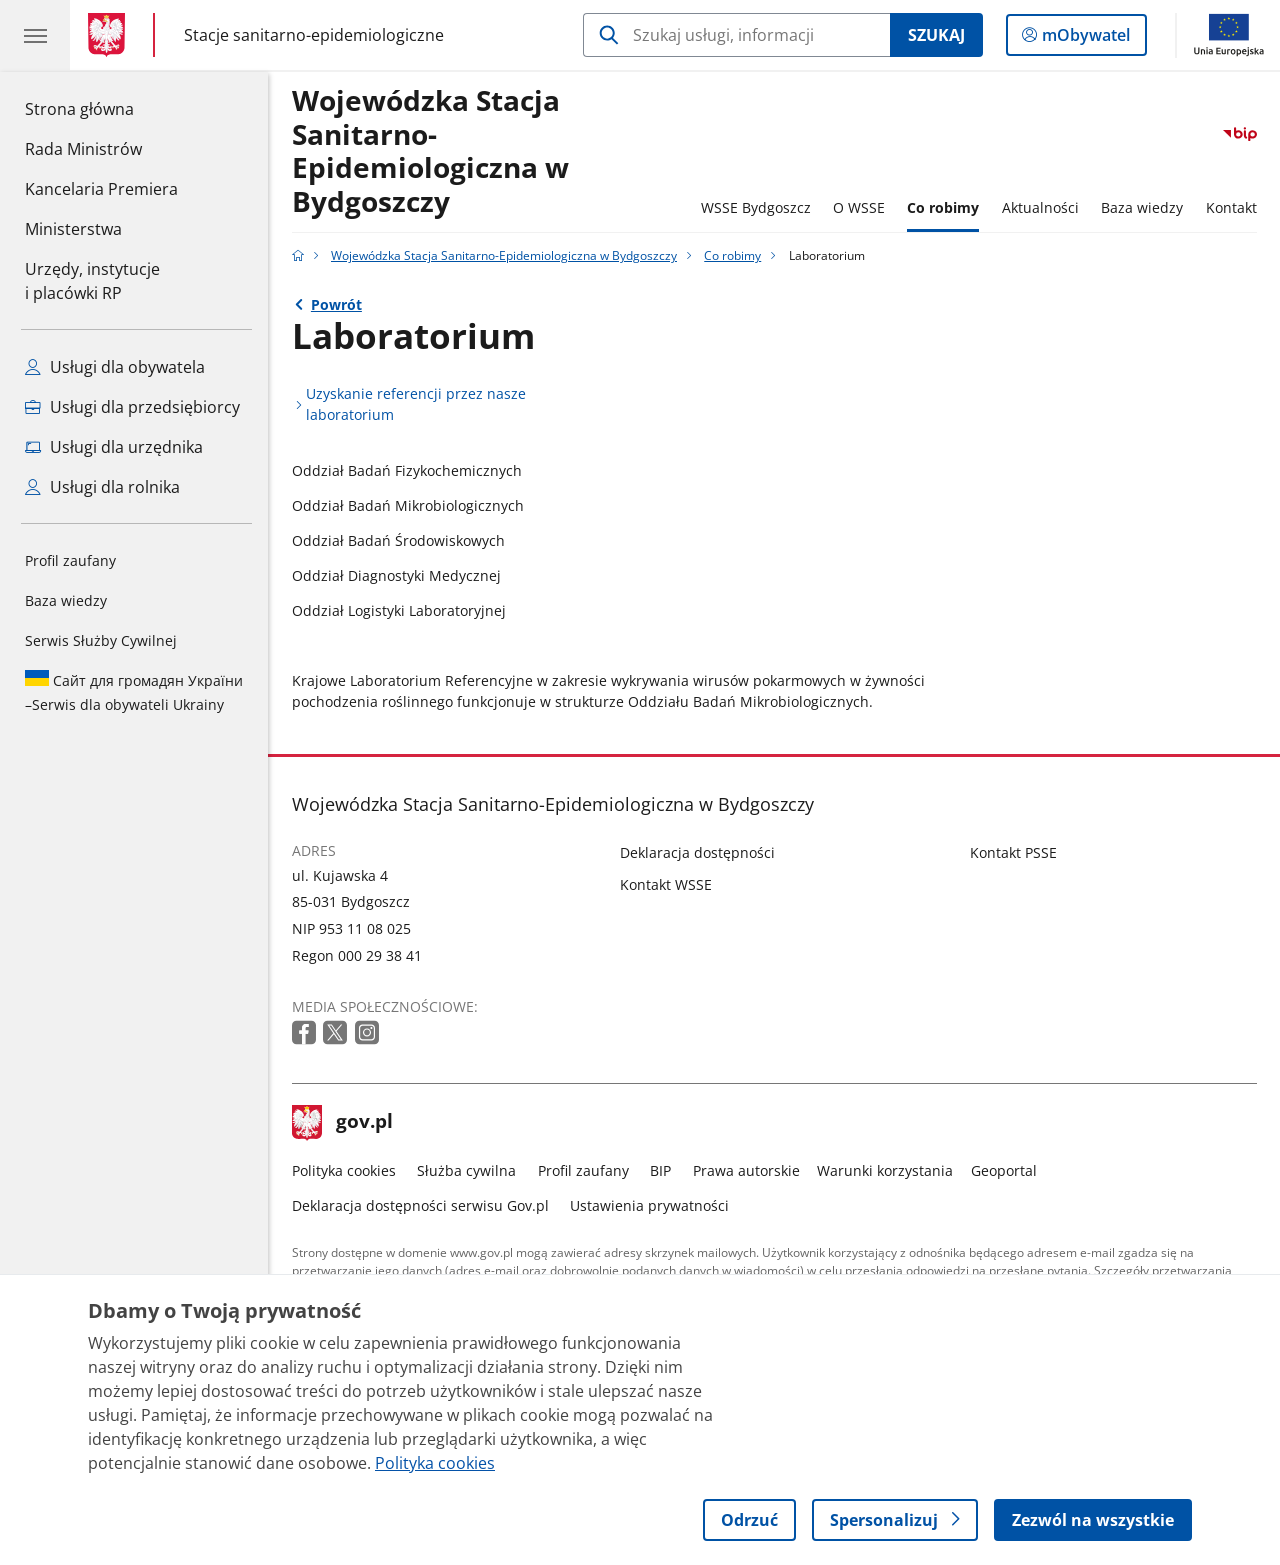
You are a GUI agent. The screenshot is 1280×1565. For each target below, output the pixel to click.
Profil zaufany (70, 560)
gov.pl (343, 1123)
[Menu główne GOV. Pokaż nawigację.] (35, 35)
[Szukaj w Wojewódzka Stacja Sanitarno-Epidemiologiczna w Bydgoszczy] (736, 35)
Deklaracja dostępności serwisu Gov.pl (420, 1205)
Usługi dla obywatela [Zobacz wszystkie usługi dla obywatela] (115, 367)
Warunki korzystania (885, 1170)
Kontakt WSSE (666, 884)
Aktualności (1040, 207)
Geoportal (1004, 1170)
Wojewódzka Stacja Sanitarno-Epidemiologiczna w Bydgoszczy (430, 152)
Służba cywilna (466, 1170)
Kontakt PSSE (1013, 852)
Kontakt (1231, 207)
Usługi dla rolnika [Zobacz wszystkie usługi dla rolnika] (102, 487)
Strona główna (101, 108)
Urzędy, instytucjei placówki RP (92, 281)
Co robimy (943, 207)
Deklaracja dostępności (697, 852)
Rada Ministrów (83, 149)
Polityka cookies (344, 1170)
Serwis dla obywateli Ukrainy (134, 692)
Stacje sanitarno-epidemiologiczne (314, 34)
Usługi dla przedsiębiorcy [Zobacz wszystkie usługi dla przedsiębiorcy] (132, 407)
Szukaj (936, 35)
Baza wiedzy (66, 600)
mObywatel (1084, 39)
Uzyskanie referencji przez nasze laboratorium (416, 404)
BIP (660, 1170)
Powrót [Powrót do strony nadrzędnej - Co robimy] (336, 304)
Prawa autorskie (746, 1170)
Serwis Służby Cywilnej (101, 640)
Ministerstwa (73, 229)
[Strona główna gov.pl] (110, 35)
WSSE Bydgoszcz (756, 207)
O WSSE (859, 207)
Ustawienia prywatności (649, 1205)
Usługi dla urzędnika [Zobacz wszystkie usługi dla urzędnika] (114, 447)
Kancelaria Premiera (101, 189)
